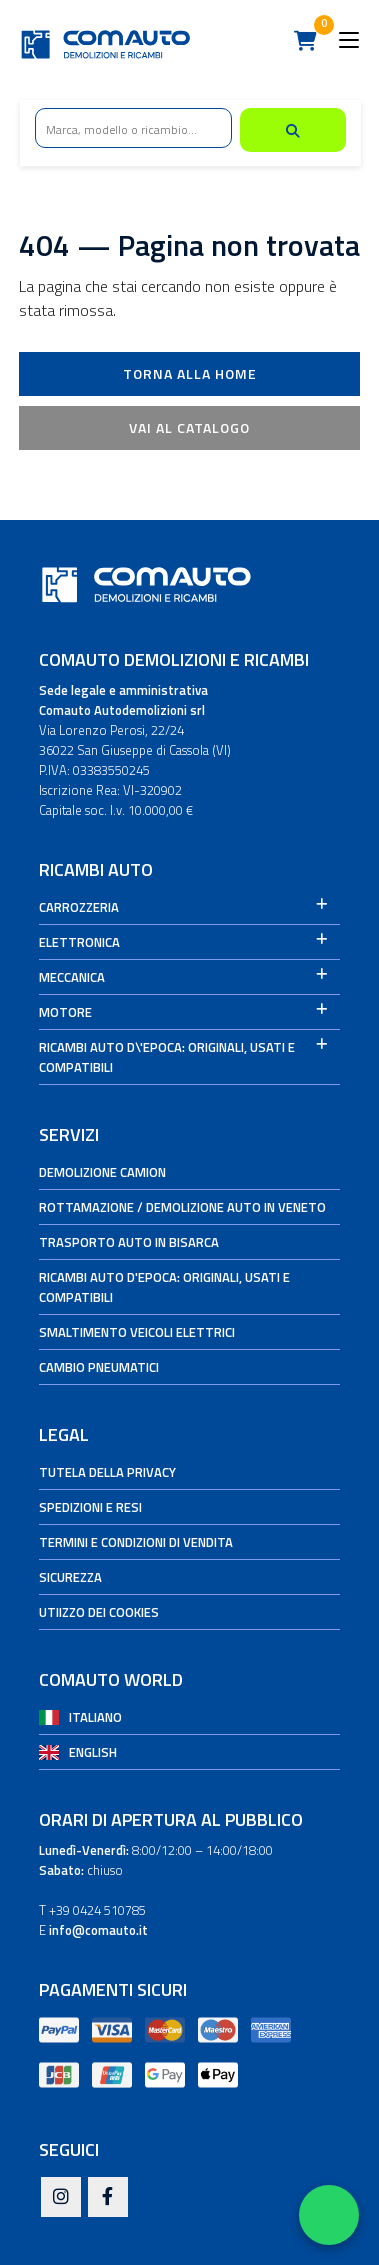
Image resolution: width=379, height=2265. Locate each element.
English (93, 1752)
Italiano (95, 1717)
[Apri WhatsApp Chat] (329, 2215)
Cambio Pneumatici (99, 1367)
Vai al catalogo (189, 427)
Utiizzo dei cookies (99, 1612)
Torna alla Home (190, 373)
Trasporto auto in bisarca (129, 1242)
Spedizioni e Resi (90, 1507)
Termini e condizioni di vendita (136, 1542)
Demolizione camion (102, 1172)
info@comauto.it (98, 1930)
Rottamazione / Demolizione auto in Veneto (182, 1207)
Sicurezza (70, 1577)
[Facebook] (108, 2198)
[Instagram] (61, 2198)
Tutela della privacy (107, 1472)
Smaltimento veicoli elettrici (137, 1332)
